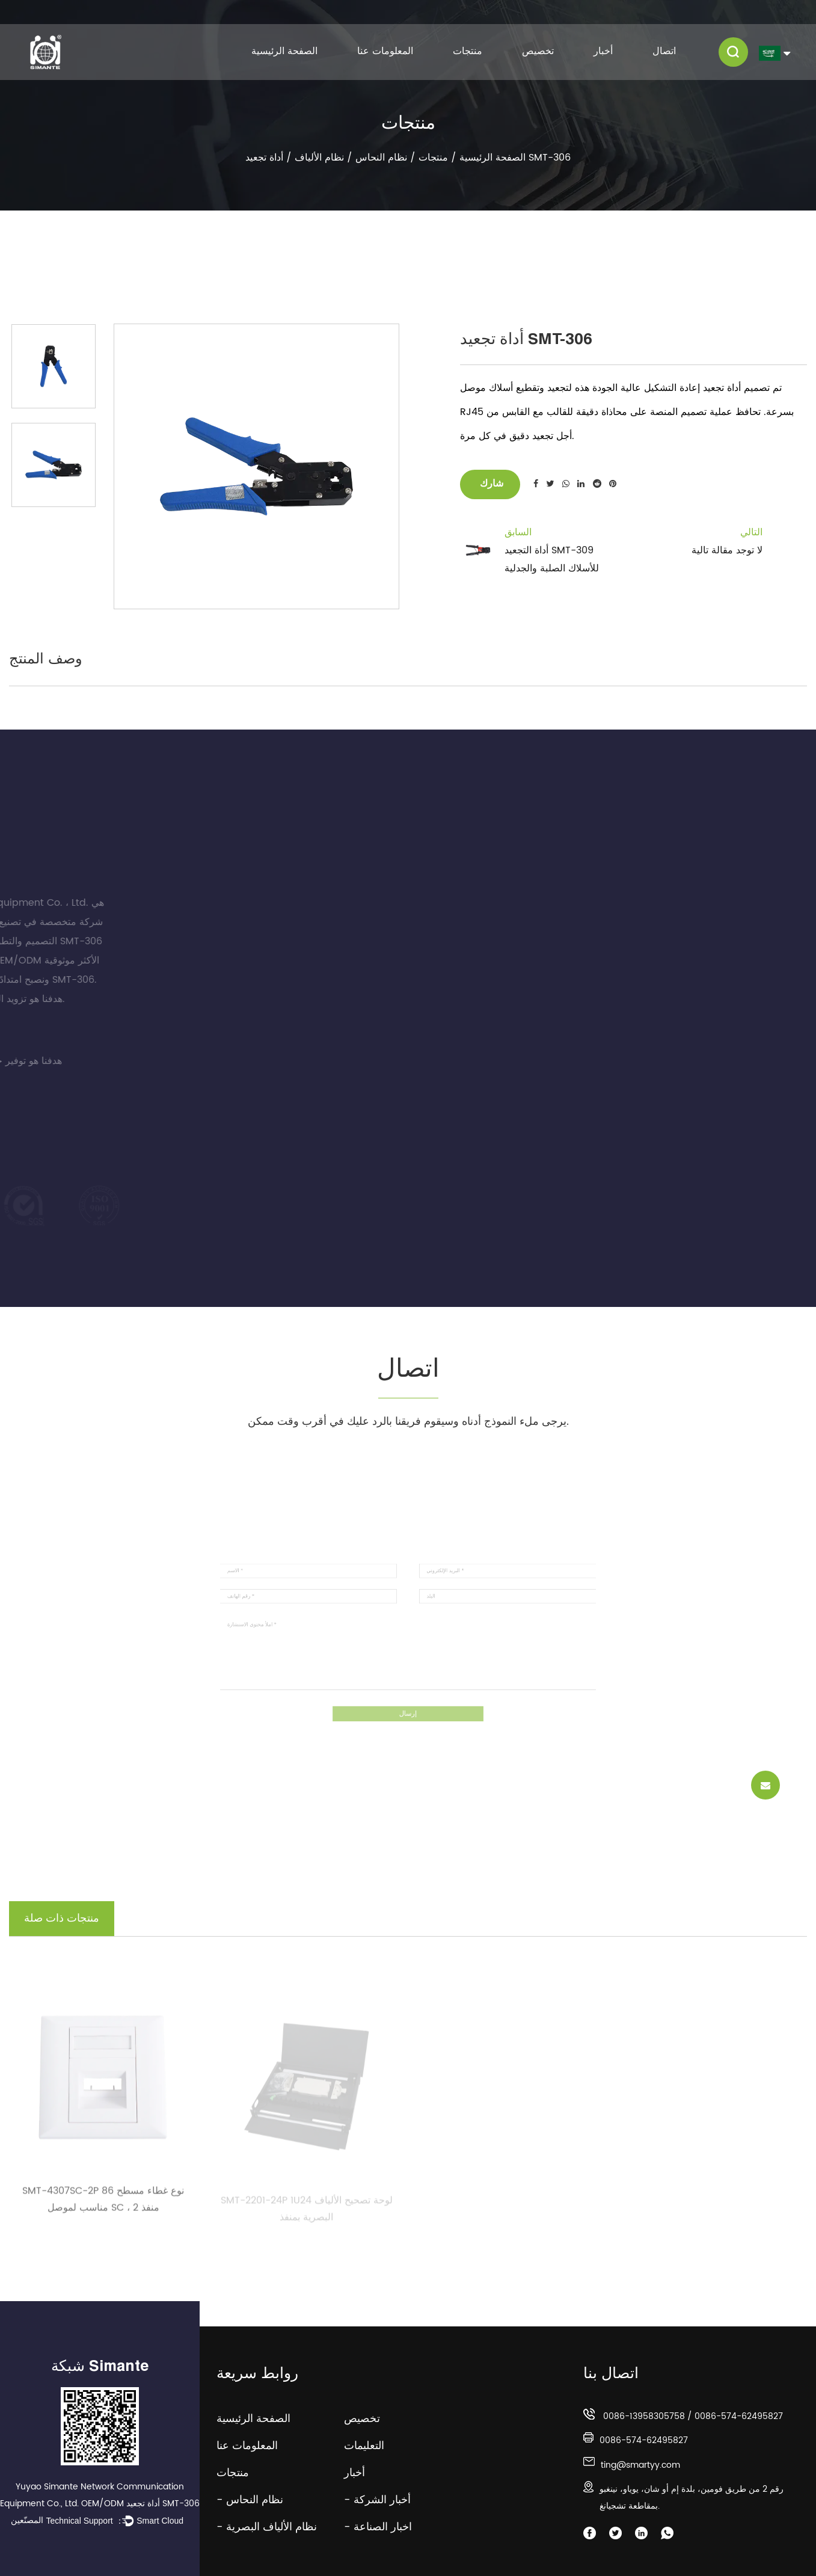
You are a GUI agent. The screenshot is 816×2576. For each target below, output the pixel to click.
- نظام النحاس (249, 2500)
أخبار (603, 51)
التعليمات (373, 2446)
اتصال (664, 51)
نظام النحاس (381, 157)
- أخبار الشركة (377, 2500)
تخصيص (538, 51)
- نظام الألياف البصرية (266, 2527)
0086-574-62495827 (739, 2416)
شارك (490, 484)
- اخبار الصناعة (378, 2527)
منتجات (467, 51)
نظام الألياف (319, 157)
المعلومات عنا (385, 51)
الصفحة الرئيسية (284, 51)
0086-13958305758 (644, 2416)
